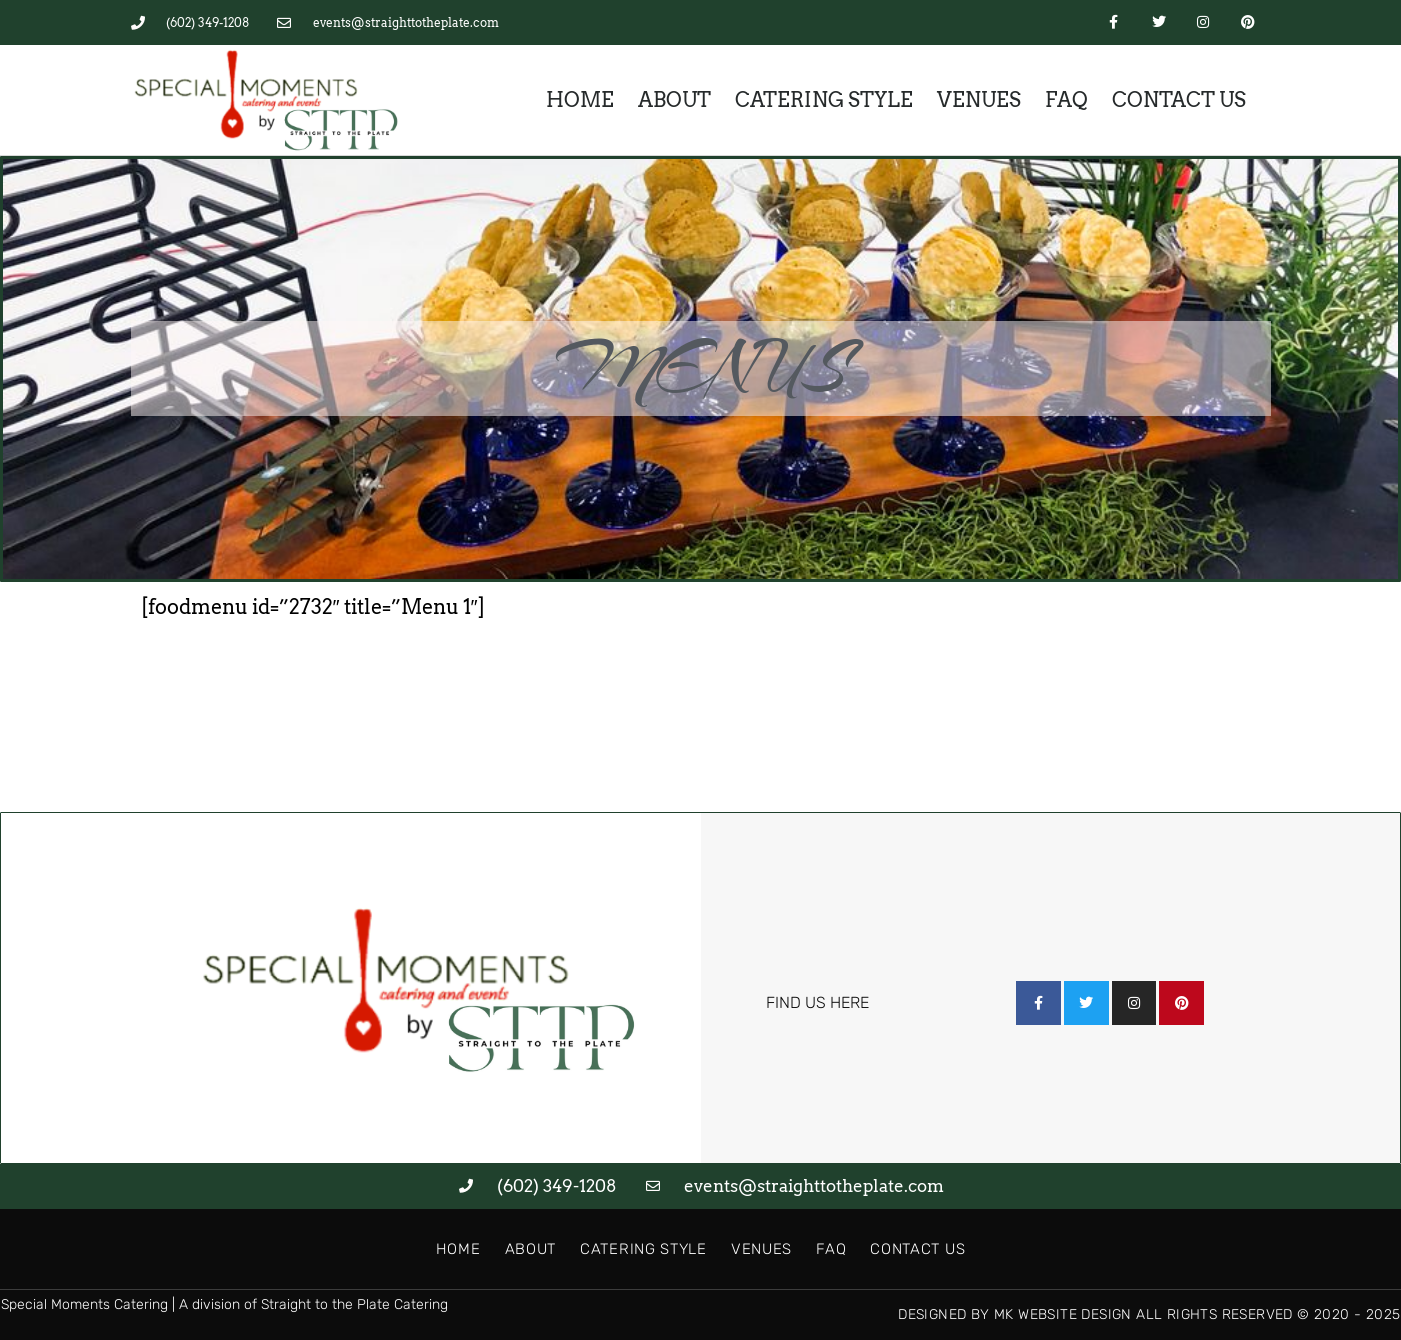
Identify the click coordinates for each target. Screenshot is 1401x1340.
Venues (979, 100)
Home (580, 100)
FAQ (1066, 100)
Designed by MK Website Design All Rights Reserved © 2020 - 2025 (1149, 1314)
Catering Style (824, 100)
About (674, 100)
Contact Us (1179, 100)
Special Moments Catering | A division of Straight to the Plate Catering (224, 1304)
